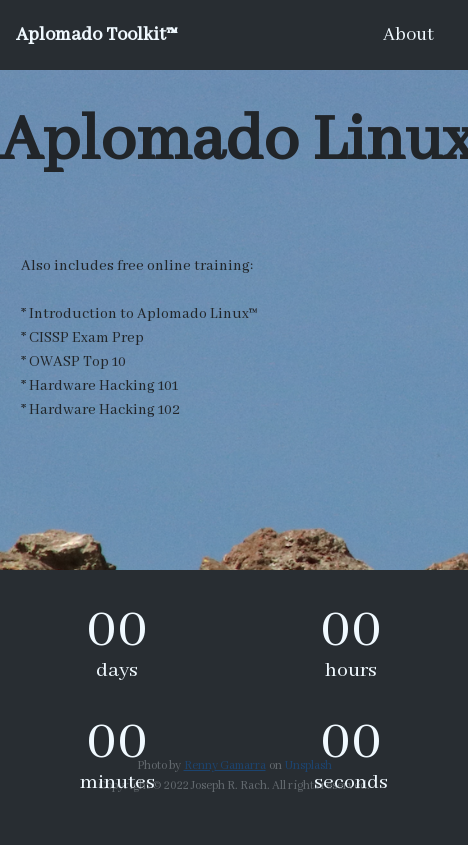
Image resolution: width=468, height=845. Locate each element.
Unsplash (308, 765)
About (408, 35)
